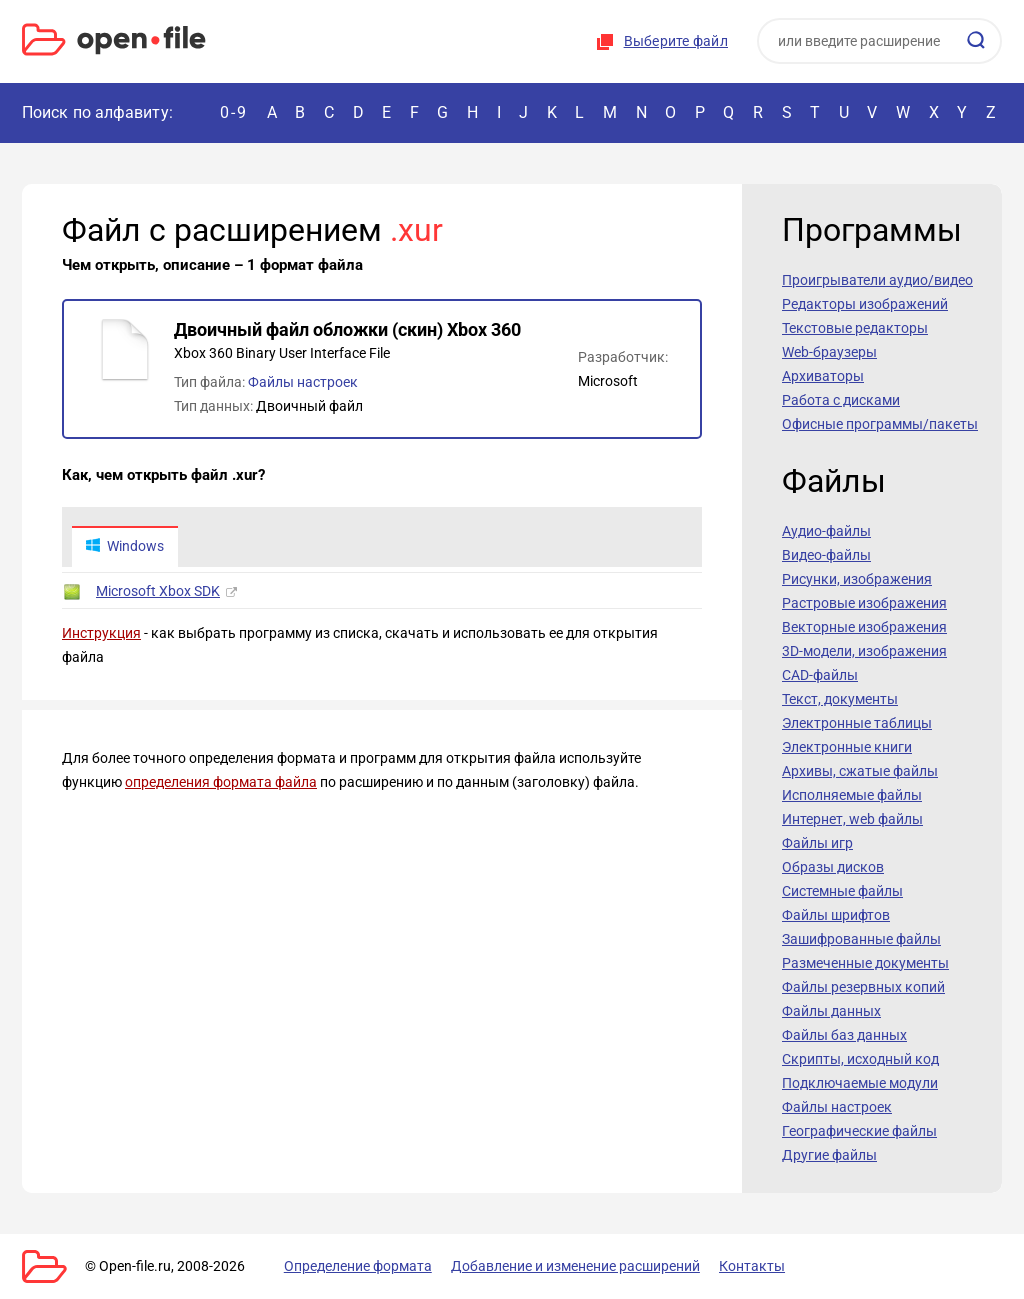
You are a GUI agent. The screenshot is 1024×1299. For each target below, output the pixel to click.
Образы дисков (833, 867)
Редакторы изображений (865, 304)
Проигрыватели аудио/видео (877, 280)
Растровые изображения (864, 603)
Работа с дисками (841, 400)
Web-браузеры (829, 352)
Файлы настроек (303, 382)
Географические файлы (859, 1131)
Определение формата (355, 1266)
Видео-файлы (826, 555)
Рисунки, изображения (857, 579)
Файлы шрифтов (836, 915)
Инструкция (101, 634)
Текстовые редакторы (855, 328)
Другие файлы (829, 1155)
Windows (124, 547)
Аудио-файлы (826, 531)
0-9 (234, 112)
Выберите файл (676, 41)
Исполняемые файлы (852, 795)
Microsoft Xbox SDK (158, 592)
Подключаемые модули (860, 1083)
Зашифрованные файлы (861, 939)
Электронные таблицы (857, 723)
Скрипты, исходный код (860, 1059)
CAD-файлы (820, 675)
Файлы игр (817, 843)
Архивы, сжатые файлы (860, 771)
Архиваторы (823, 376)
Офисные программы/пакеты (880, 424)
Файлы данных (831, 1011)
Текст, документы (840, 699)
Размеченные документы (865, 963)
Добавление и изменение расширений (570, 1266)
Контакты (745, 1266)
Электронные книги (847, 747)
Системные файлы (842, 891)
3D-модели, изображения (864, 651)
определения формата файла (221, 783)
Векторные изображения (864, 627)
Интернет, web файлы (852, 819)
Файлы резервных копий (863, 987)
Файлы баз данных (844, 1035)
